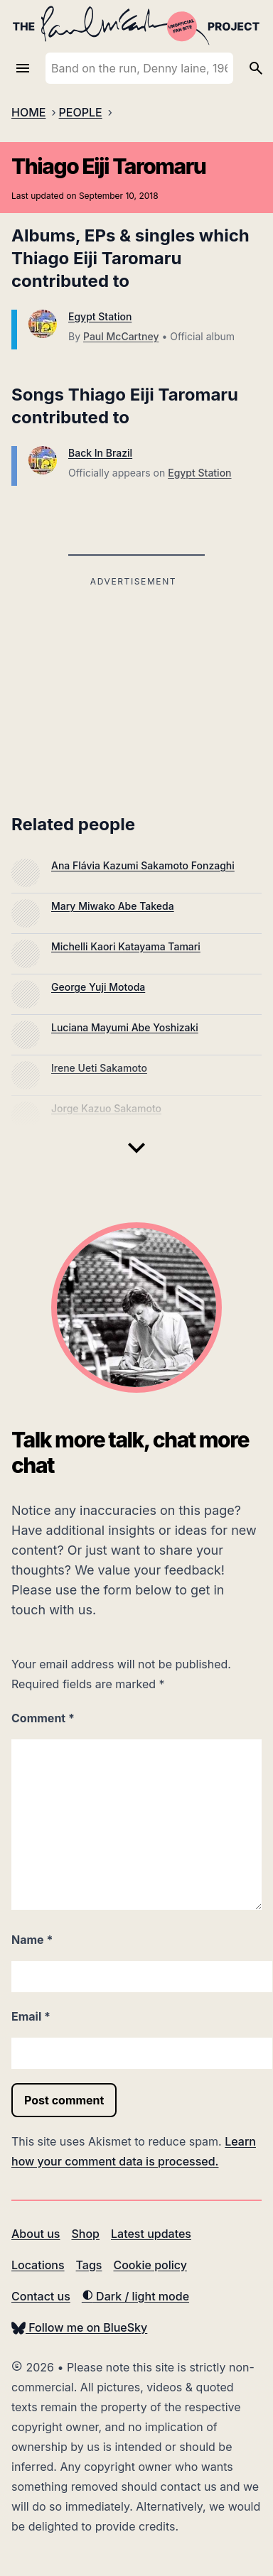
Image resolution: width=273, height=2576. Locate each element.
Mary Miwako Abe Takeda (112, 906)
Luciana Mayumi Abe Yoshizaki (124, 1027)
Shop (85, 2234)
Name (32, 1940)
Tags (89, 2265)
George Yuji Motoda (98, 987)
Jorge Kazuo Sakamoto (106, 1108)
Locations (38, 2265)
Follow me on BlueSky (79, 2327)
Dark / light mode (135, 2296)
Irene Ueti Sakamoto (99, 1068)
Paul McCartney (121, 336)
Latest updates (151, 2234)
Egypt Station (100, 316)
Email (30, 2016)
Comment (43, 1718)
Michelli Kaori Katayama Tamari (125, 946)
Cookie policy (149, 2265)
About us (35, 2234)
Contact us (40, 2296)
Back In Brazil (100, 453)
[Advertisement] (133, 690)
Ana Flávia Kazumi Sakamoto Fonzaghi (143, 865)
